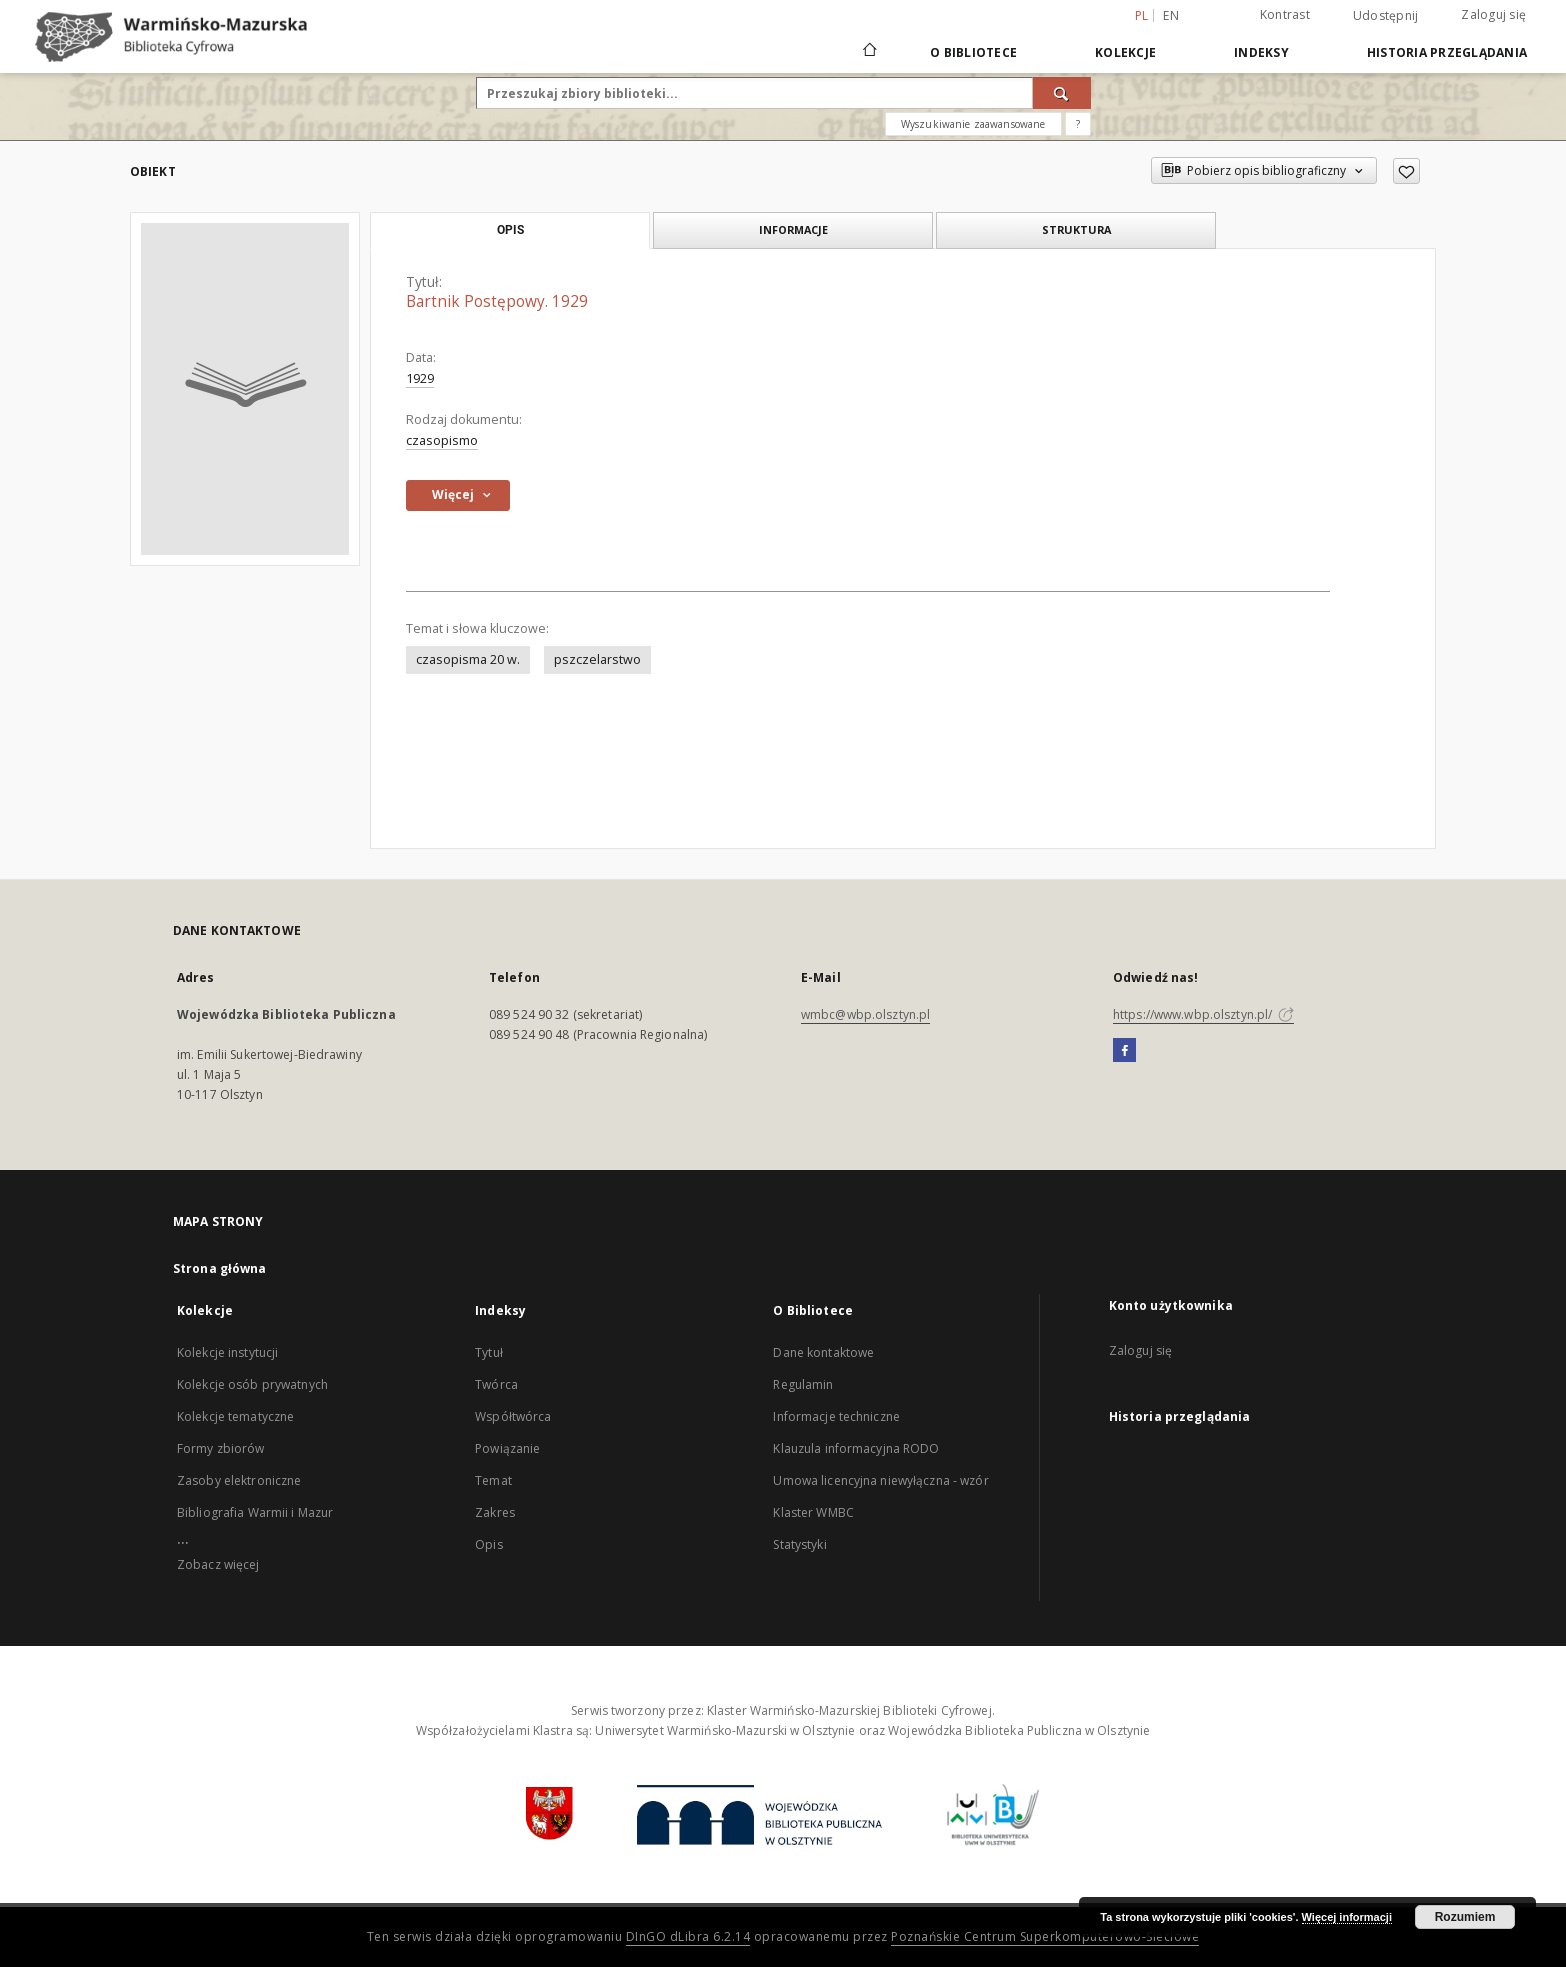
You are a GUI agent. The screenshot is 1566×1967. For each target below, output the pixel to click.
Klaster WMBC (813, 1512)
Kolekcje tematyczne (235, 1416)
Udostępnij (1386, 16)
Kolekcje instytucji (227, 1352)
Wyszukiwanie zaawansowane (973, 124)
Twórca (496, 1384)
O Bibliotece (973, 52)
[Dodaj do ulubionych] (1406, 171)
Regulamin (803, 1384)
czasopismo (442, 440)
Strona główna (220, 1268)
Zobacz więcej (218, 1564)
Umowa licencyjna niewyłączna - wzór (880, 1480)
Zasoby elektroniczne (239, 1480)
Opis (488, 1544)
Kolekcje (1125, 52)
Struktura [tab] (1076, 229)
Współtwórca (513, 1416)
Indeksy (1261, 52)
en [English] (1171, 15)
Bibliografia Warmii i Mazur (255, 1512)
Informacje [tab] (793, 229)
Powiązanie (507, 1448)
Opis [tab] (510, 230)
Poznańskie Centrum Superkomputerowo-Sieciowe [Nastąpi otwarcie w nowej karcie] (1045, 1936)
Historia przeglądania (1447, 52)
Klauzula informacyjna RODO (856, 1448)
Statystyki (799, 1544)
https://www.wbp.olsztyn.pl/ (1203, 1014)
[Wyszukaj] (1062, 93)
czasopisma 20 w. (468, 659)
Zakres (495, 1512)
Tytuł (489, 1352)
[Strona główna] (868, 52)
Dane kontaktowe (823, 1352)
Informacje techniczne (836, 1416)
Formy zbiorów (221, 1448)
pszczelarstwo (597, 659)
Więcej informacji (1347, 1917)
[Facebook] (1124, 1051)
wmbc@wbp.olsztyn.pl (865, 1014)
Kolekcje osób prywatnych (252, 1384)
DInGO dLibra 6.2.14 (688, 1936)
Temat (493, 1480)
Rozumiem (1465, 1917)
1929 (420, 378)
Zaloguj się (1493, 14)
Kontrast (1285, 14)
